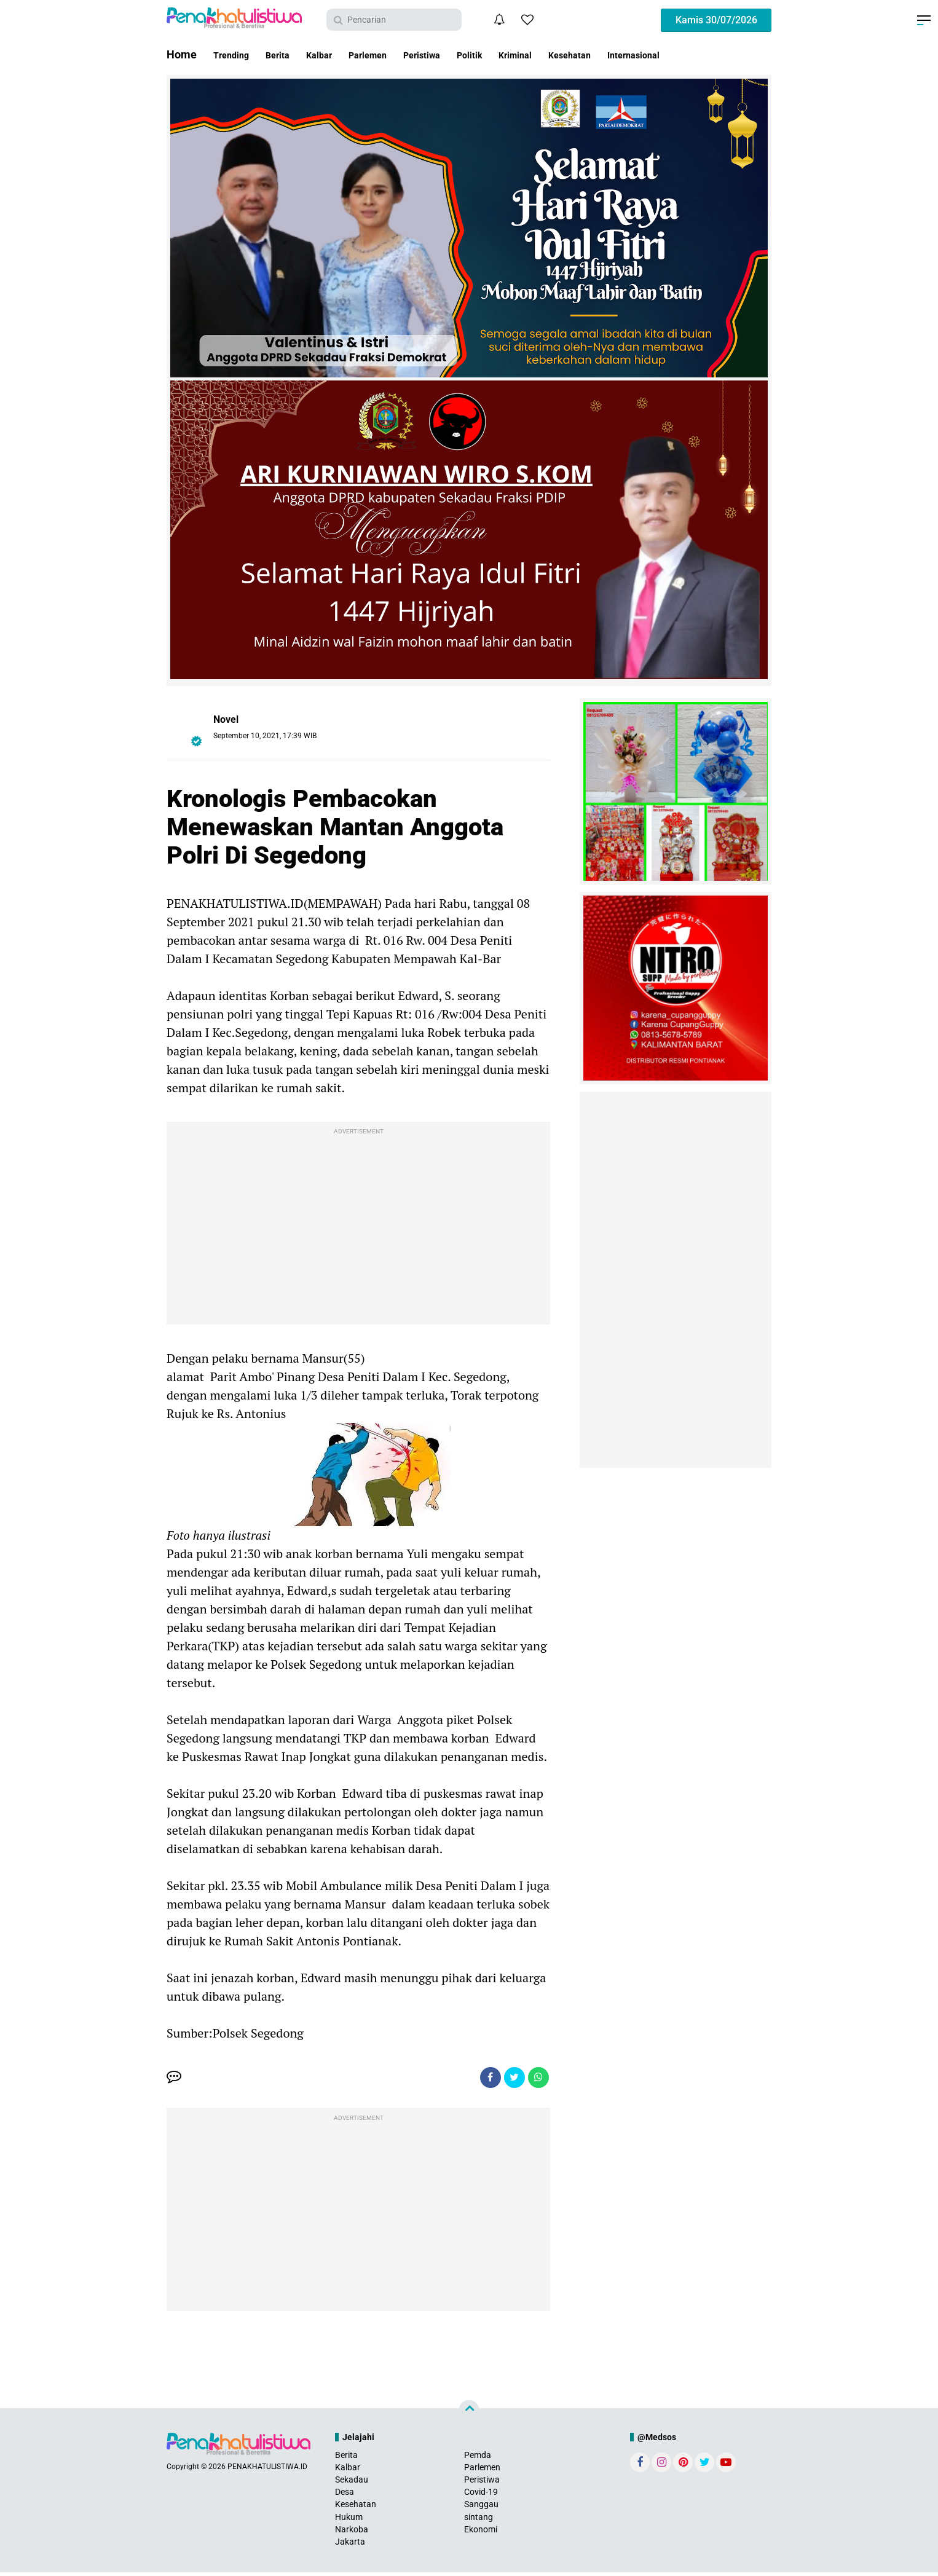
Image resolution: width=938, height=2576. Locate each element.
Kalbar (337, 54)
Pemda (477, 2459)
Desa (344, 2495)
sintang (478, 2521)
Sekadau (351, 2483)
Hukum (349, 2521)
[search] (394, 20)
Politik (516, 54)
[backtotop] (469, 2413)
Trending (235, 54)
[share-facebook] (481, 2079)
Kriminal (570, 54)
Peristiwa (459, 54)
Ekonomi (480, 2533)
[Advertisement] (358, 1226)
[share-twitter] (509, 2079)
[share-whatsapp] (536, 2079)
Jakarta (350, 2545)
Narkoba (351, 2533)
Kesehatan (634, 54)
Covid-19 (481, 2495)
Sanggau (481, 2508)
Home (182, 54)
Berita (289, 54)
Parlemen (394, 54)
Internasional (710, 54)
